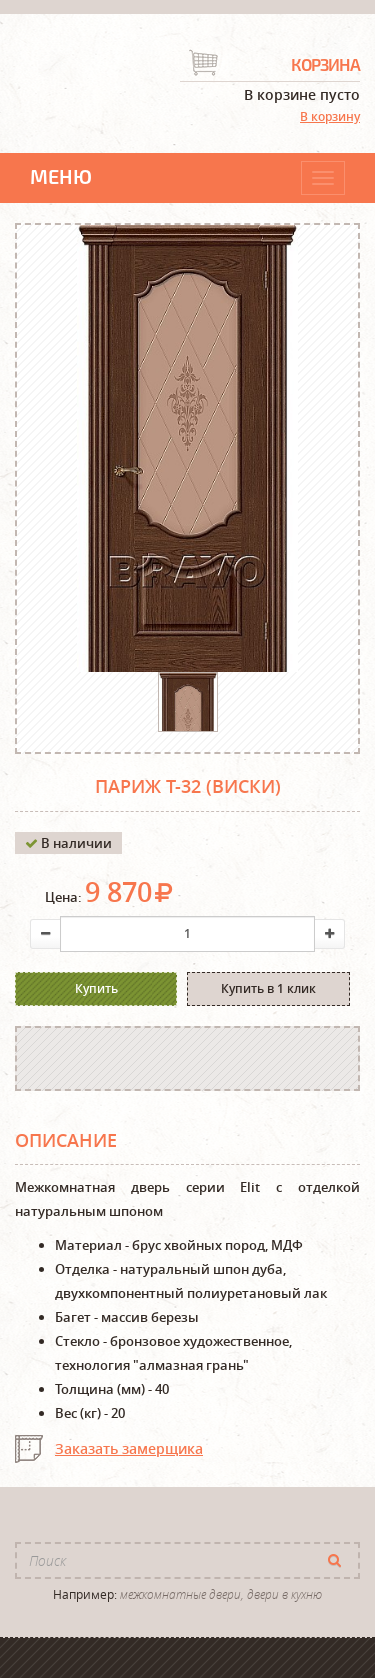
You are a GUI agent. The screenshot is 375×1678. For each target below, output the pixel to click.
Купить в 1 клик (268, 988)
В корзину (330, 116)
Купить (96, 988)
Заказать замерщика (129, 1448)
